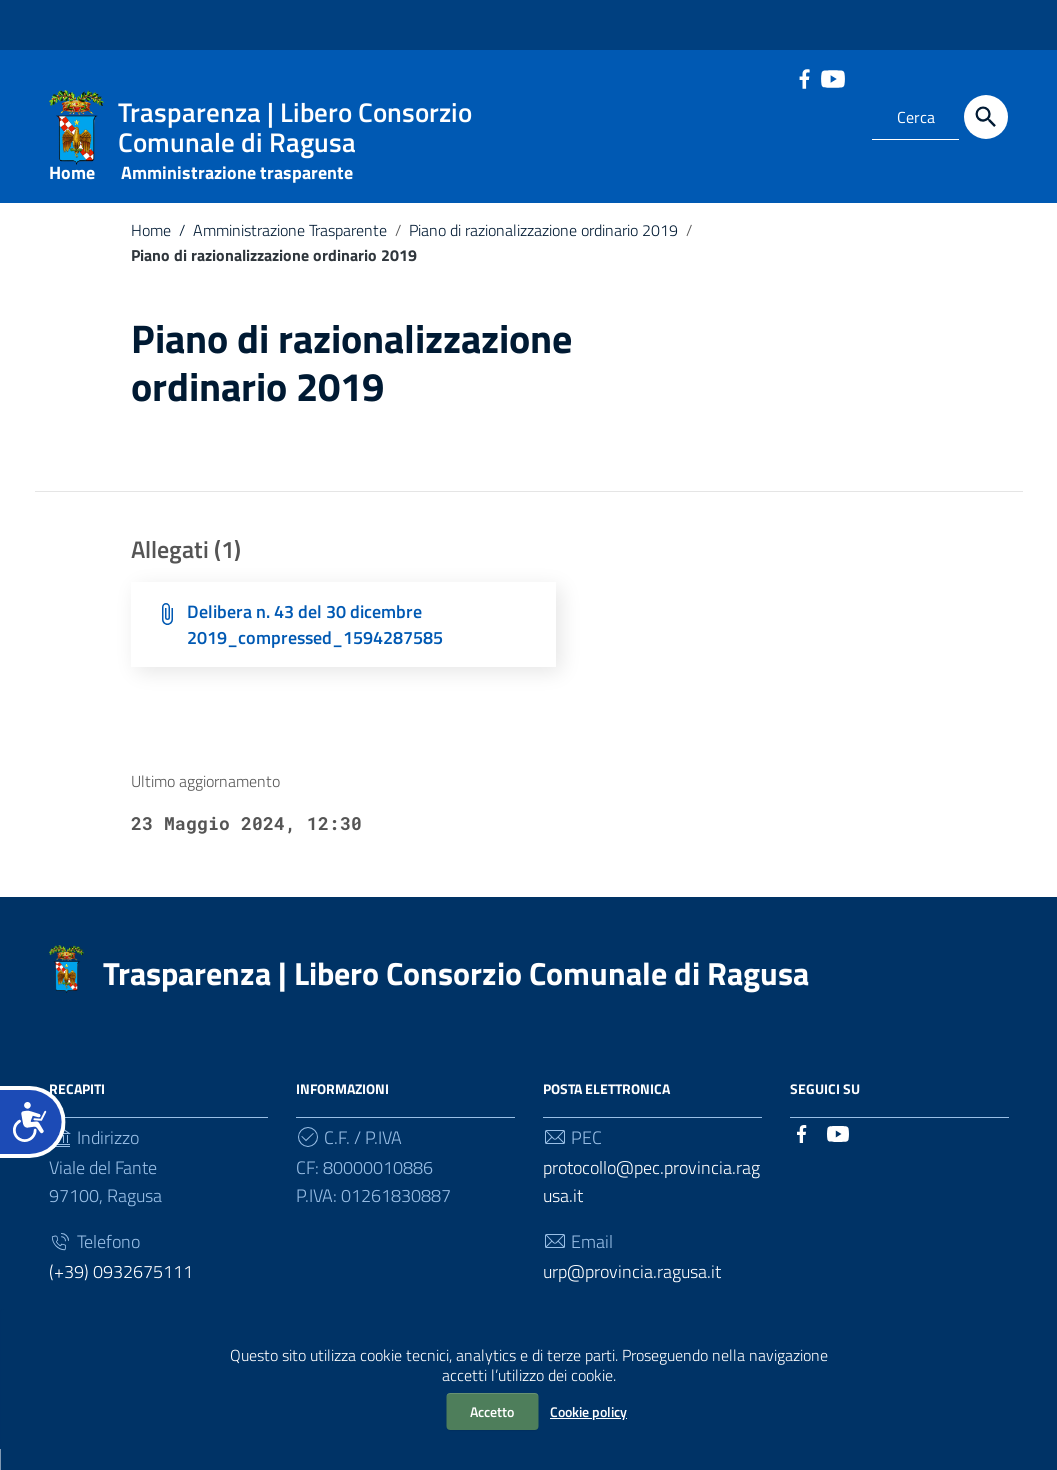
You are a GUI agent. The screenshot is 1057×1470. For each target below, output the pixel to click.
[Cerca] (986, 117)
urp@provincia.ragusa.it (632, 1292)
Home (72, 193)
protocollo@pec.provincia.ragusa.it (651, 1202)
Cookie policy (588, 1411)
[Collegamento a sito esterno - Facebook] (804, 77)
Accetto (492, 1411)
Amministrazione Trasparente (279, 251)
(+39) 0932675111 (121, 1292)
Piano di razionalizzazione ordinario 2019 (543, 251)
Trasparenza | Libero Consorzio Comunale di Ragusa (456, 994)
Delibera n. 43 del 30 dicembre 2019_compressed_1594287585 (315, 645)
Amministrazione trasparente (237, 193)
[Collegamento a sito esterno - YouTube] (832, 77)
